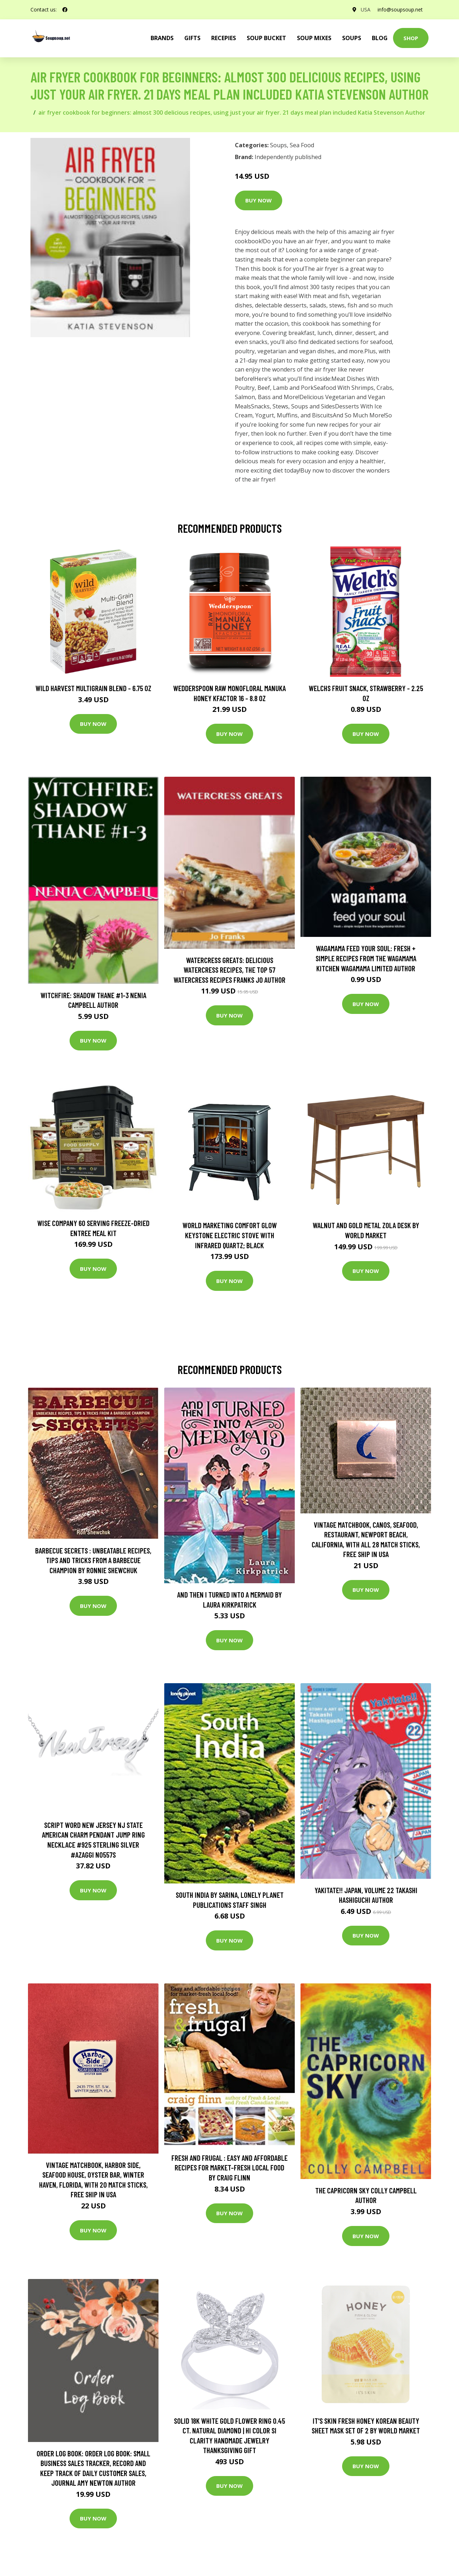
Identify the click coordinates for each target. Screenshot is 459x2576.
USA (365, 9)
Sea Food (302, 145)
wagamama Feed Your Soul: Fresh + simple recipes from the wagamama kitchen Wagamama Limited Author (366, 958)
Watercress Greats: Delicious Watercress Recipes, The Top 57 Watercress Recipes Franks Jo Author (229, 970)
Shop (410, 38)
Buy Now (258, 200)
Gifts (192, 38)
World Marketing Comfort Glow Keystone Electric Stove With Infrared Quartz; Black (230, 1235)
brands (162, 38)
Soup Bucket (266, 38)
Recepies (223, 38)
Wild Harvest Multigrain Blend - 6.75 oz (93, 688)
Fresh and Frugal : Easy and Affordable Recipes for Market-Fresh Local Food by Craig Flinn (229, 2167)
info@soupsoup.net (400, 9)
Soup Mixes (314, 38)
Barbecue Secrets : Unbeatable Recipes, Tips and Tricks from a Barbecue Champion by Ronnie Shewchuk (93, 1560)
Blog (380, 38)
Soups (351, 38)
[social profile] (65, 9)
